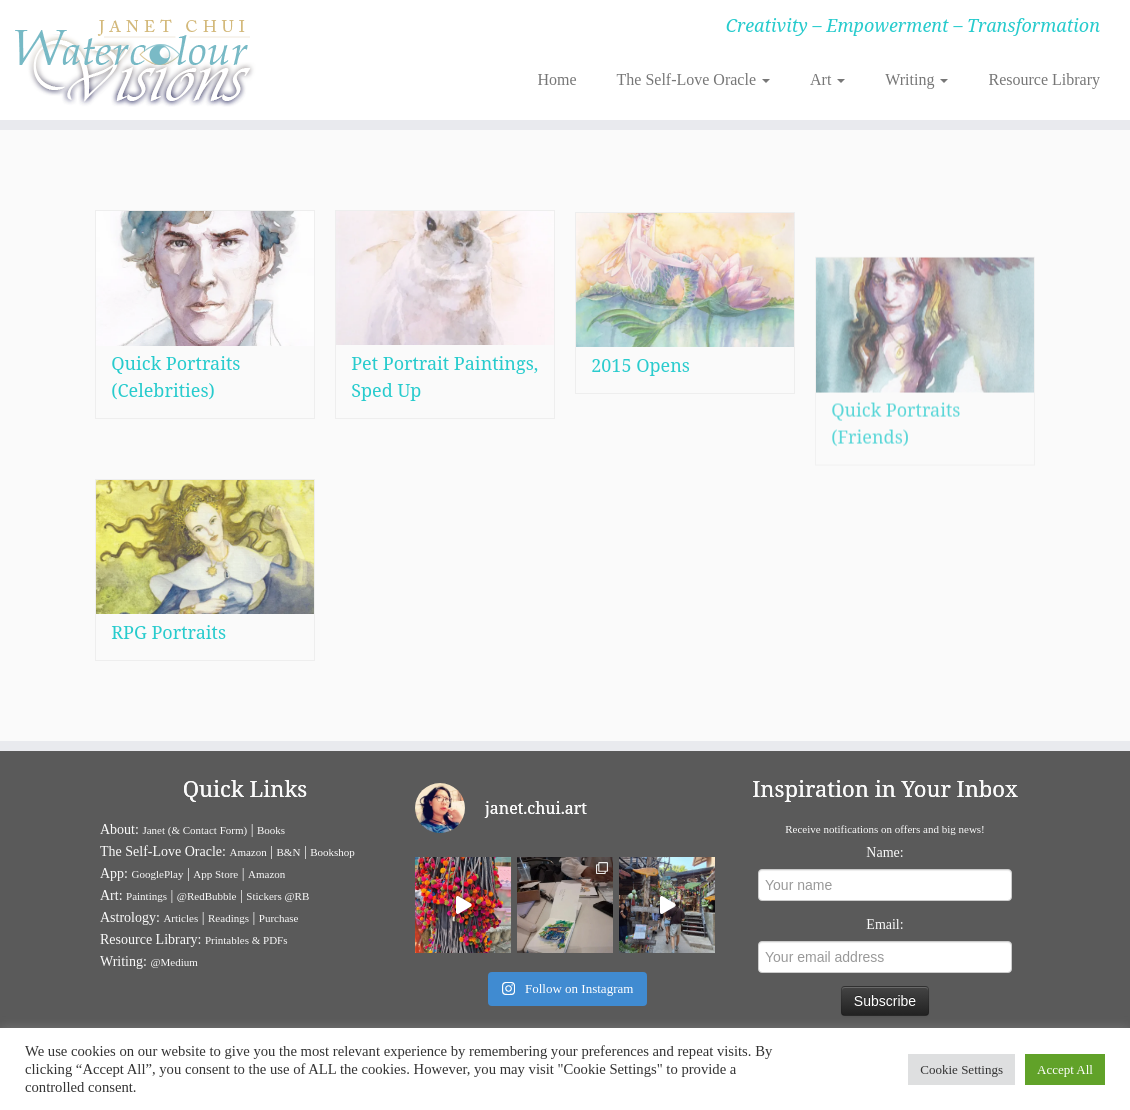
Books (271, 830)
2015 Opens (640, 393)
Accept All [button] (1065, 1069)
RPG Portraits (168, 632)
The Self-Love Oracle (693, 79)
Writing (916, 79)
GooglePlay (158, 874)
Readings (228, 918)
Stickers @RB (277, 896)
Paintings (146, 896)
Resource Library (1044, 79)
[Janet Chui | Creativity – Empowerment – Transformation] (132, 60)
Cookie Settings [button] (961, 1069)
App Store (215, 874)
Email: (884, 924)
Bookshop (332, 852)
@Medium (173, 962)
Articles (180, 918)
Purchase (279, 918)
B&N (289, 852)
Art (827, 79)
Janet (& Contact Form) (194, 830)
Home (556, 79)
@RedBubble (207, 896)
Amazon (247, 852)
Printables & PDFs (246, 940)
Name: (884, 852)
